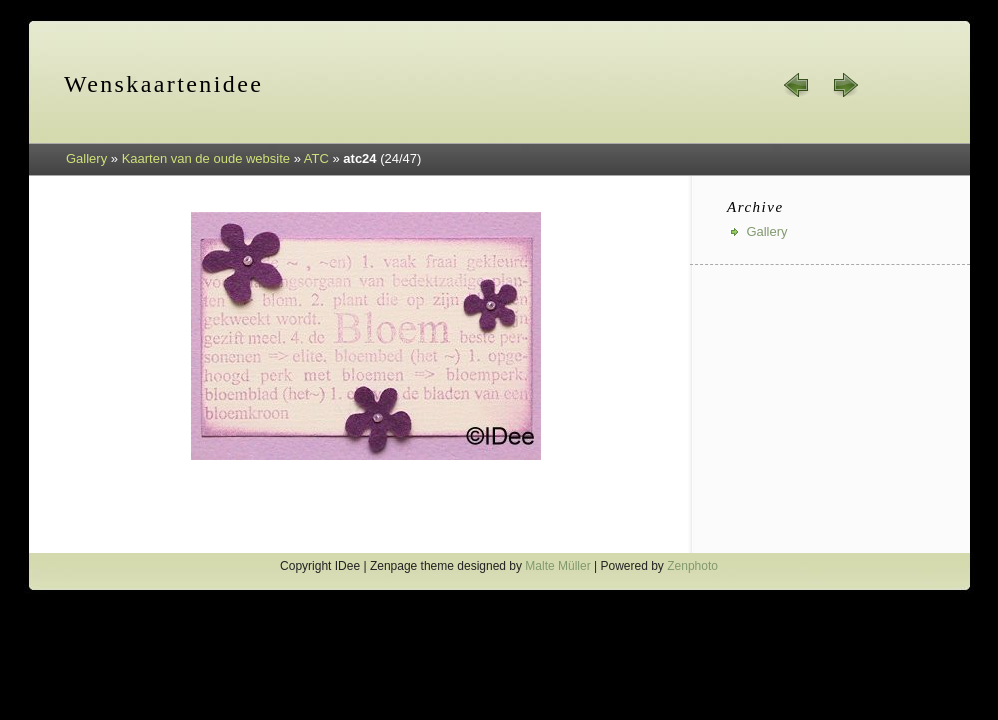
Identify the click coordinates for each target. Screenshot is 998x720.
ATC (316, 158)
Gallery (86, 158)
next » (845, 85)
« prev (797, 85)
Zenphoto (692, 566)
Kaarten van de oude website (206, 158)
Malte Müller (557, 566)
